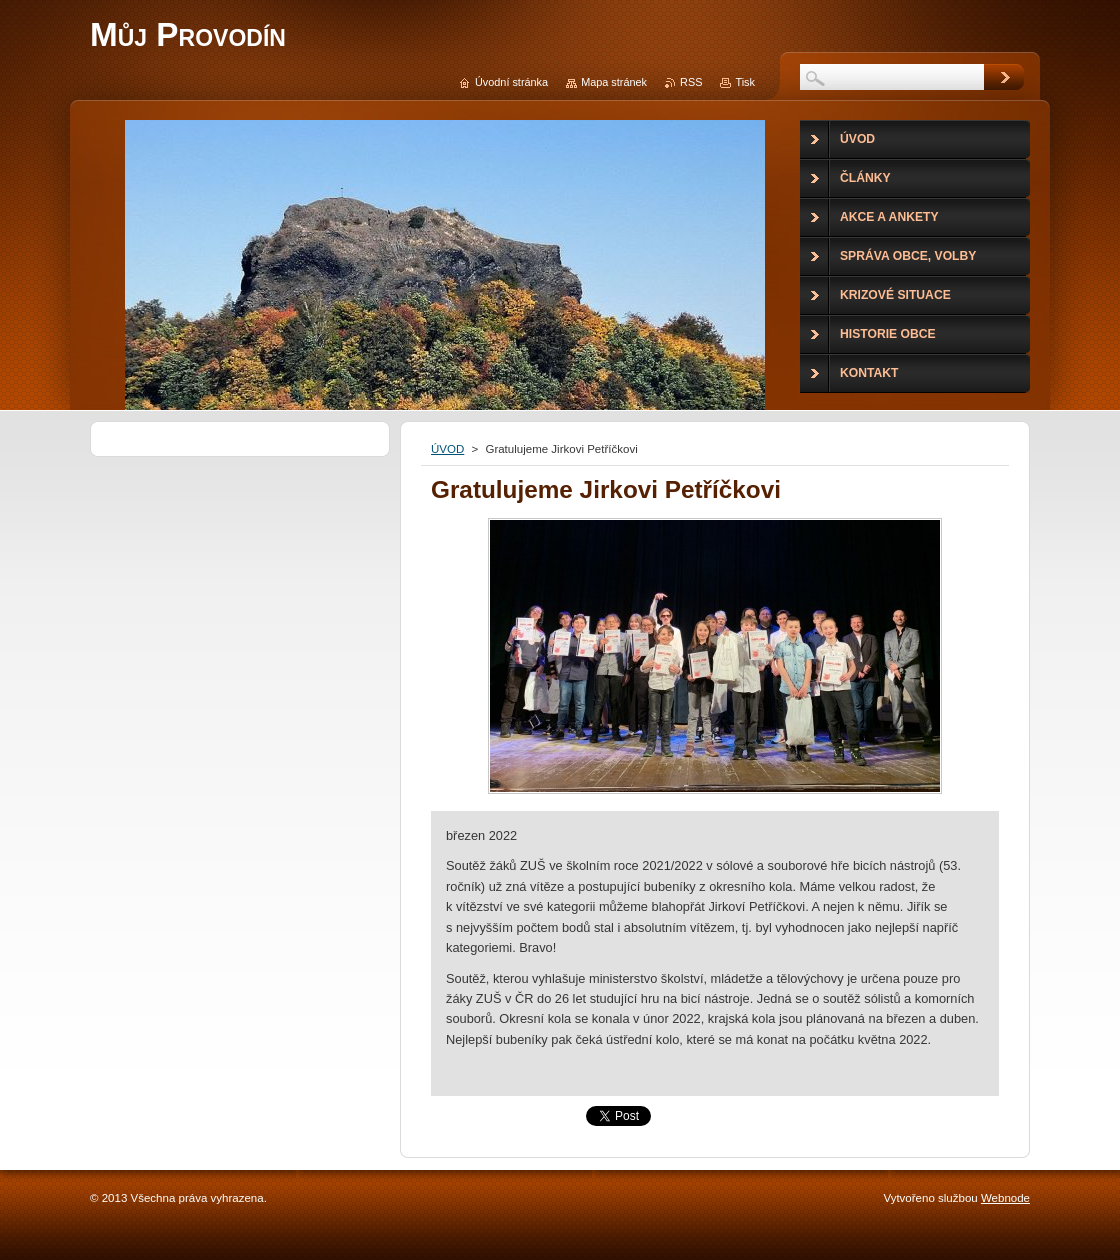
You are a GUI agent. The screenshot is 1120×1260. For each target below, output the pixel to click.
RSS (691, 82)
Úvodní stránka (511, 82)
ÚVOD (447, 449)
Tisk (745, 82)
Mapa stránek (614, 82)
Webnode (1005, 1198)
